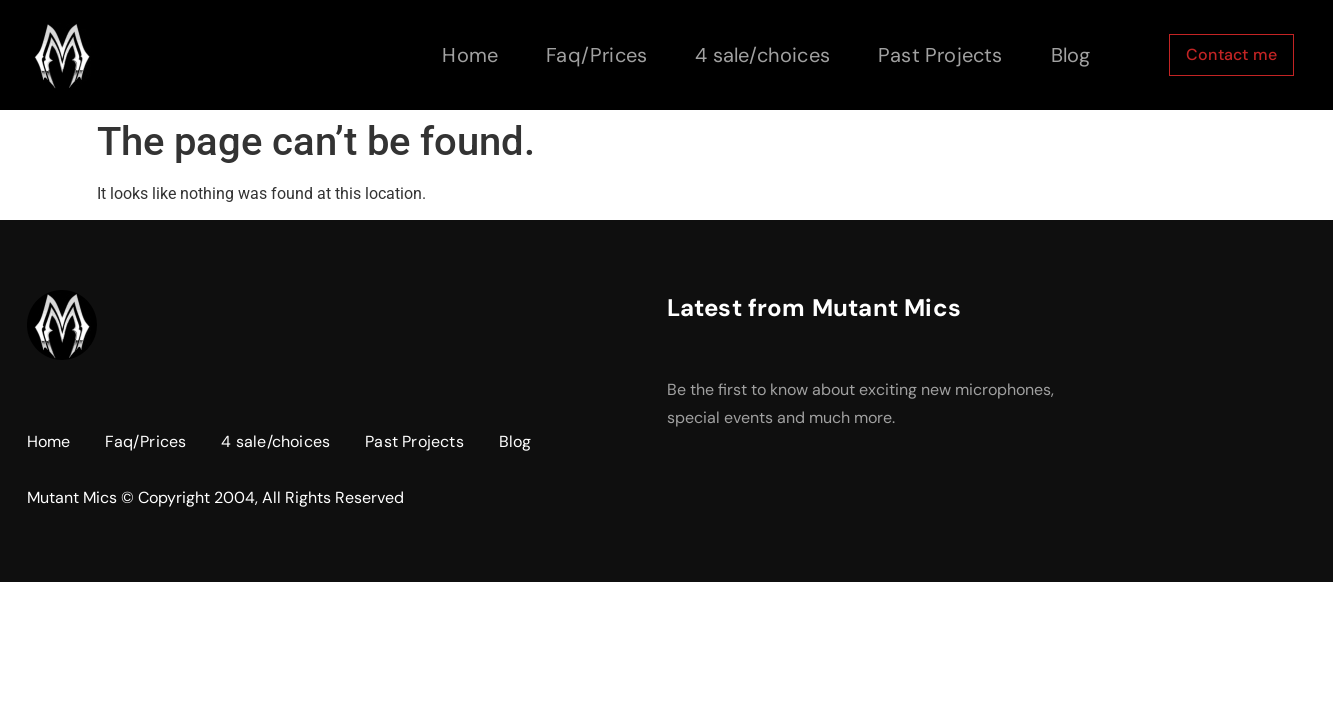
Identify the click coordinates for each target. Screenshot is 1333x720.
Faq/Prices (596, 55)
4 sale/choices (762, 55)
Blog (1071, 55)
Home (470, 55)
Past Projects (940, 55)
